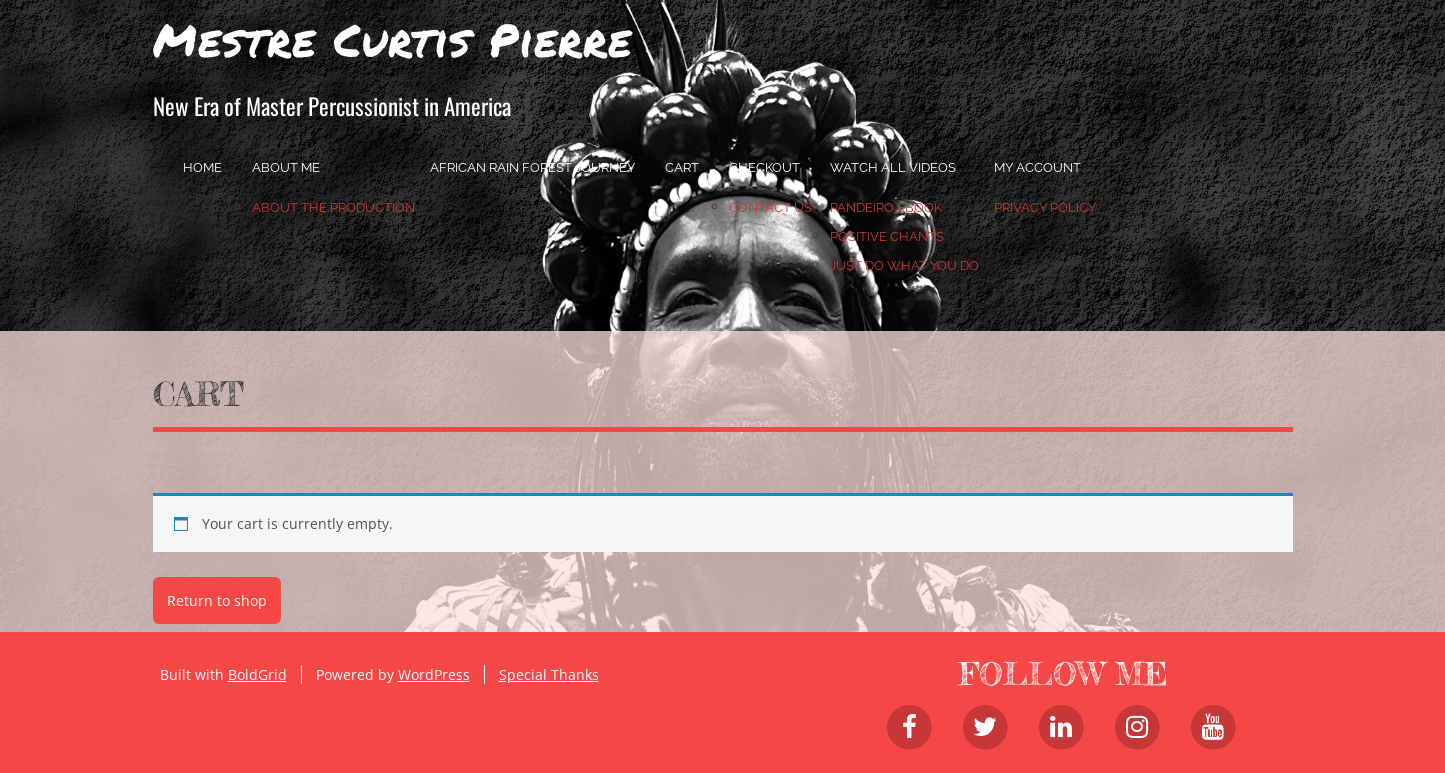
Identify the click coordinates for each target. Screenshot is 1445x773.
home (202, 167)
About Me (286, 167)
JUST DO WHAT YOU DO (904, 265)
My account (1037, 167)
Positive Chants (887, 236)
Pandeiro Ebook (886, 207)
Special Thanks (549, 674)
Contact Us (770, 207)
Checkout (764, 167)
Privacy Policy (1045, 207)
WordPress (434, 674)
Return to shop (217, 600)
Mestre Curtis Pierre (392, 39)
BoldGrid (257, 674)
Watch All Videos (893, 167)
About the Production (333, 207)
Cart (682, 167)
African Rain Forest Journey (532, 167)
